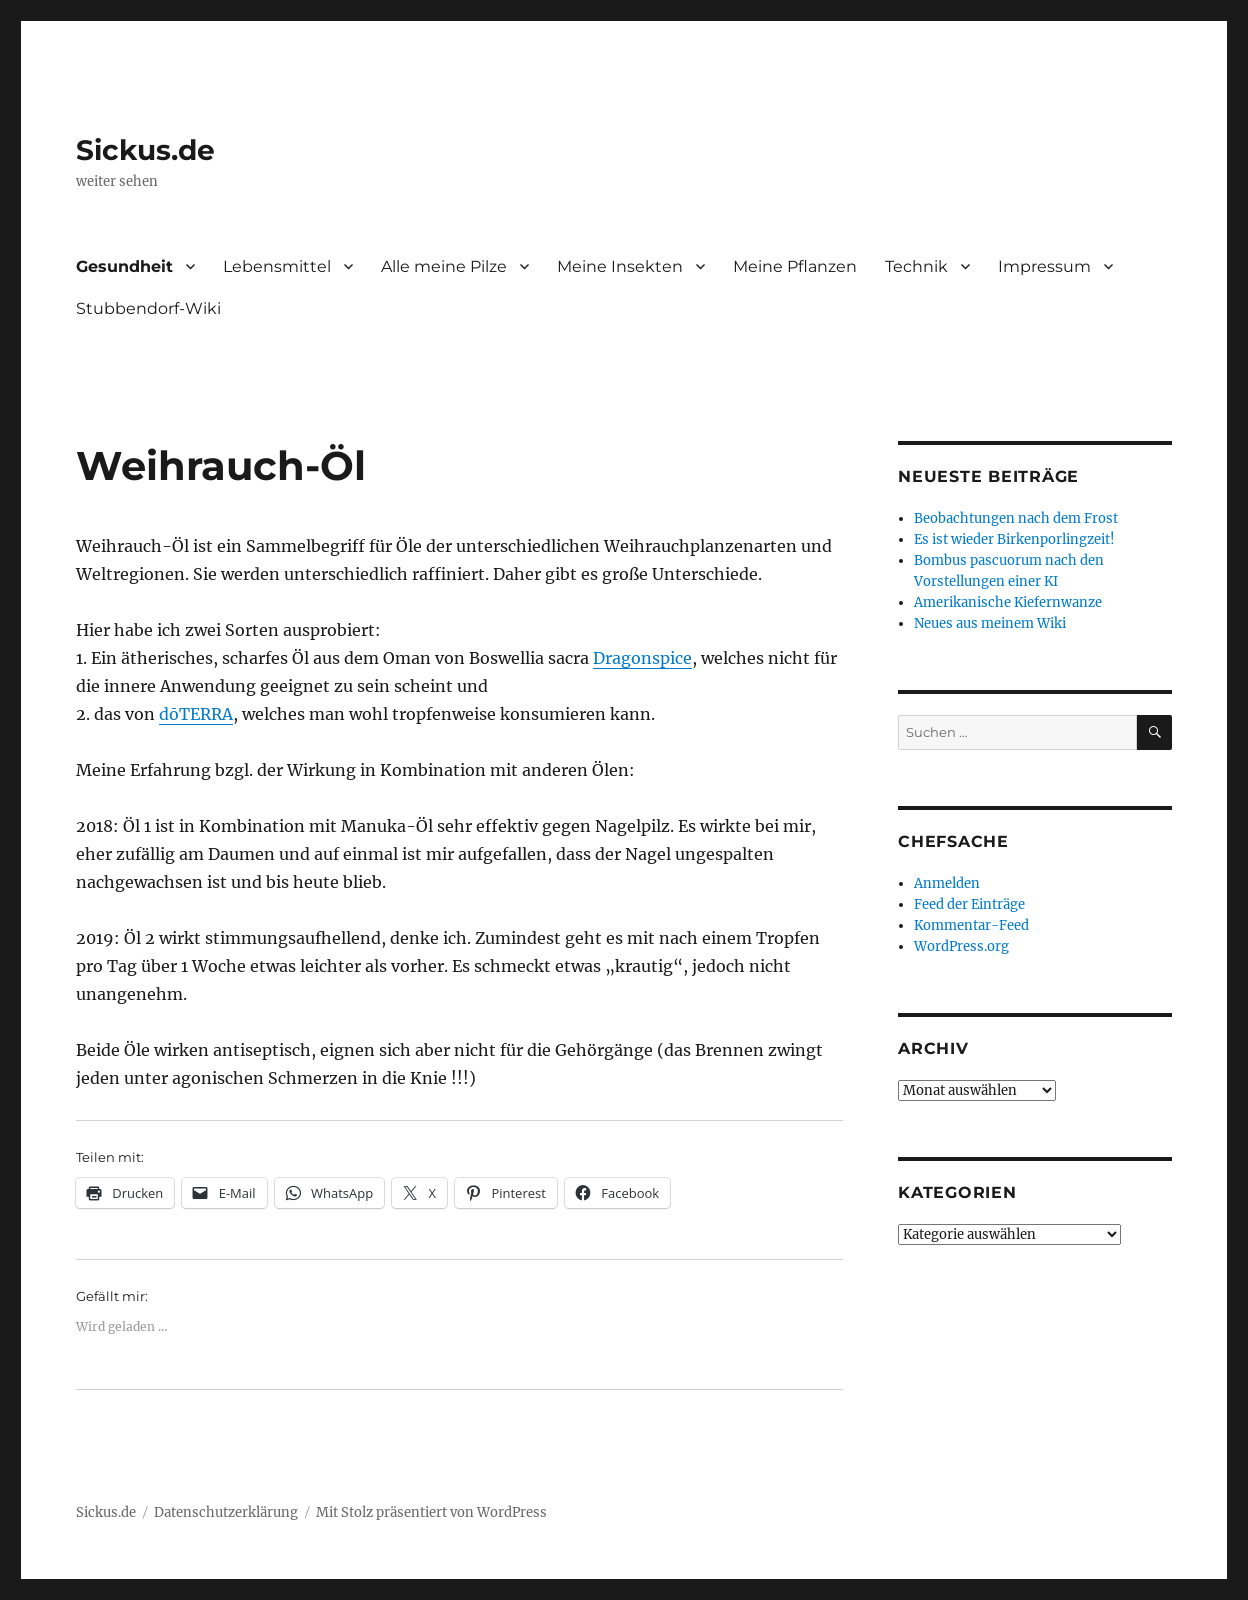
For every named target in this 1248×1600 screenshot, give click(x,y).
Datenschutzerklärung (226, 1512)
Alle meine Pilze (444, 266)
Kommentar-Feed (971, 925)
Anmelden (947, 883)
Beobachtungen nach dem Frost (1016, 518)
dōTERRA (196, 714)
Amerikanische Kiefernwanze (1008, 602)
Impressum (1044, 266)
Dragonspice (642, 658)
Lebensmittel (277, 266)
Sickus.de (145, 150)
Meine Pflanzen (795, 266)
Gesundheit (124, 266)
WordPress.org (961, 946)
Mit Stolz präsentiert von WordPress (431, 1512)
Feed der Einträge (969, 904)
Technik (916, 266)
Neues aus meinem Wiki (990, 623)
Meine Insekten (620, 266)
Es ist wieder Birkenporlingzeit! (1014, 539)
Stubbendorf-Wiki (148, 308)
